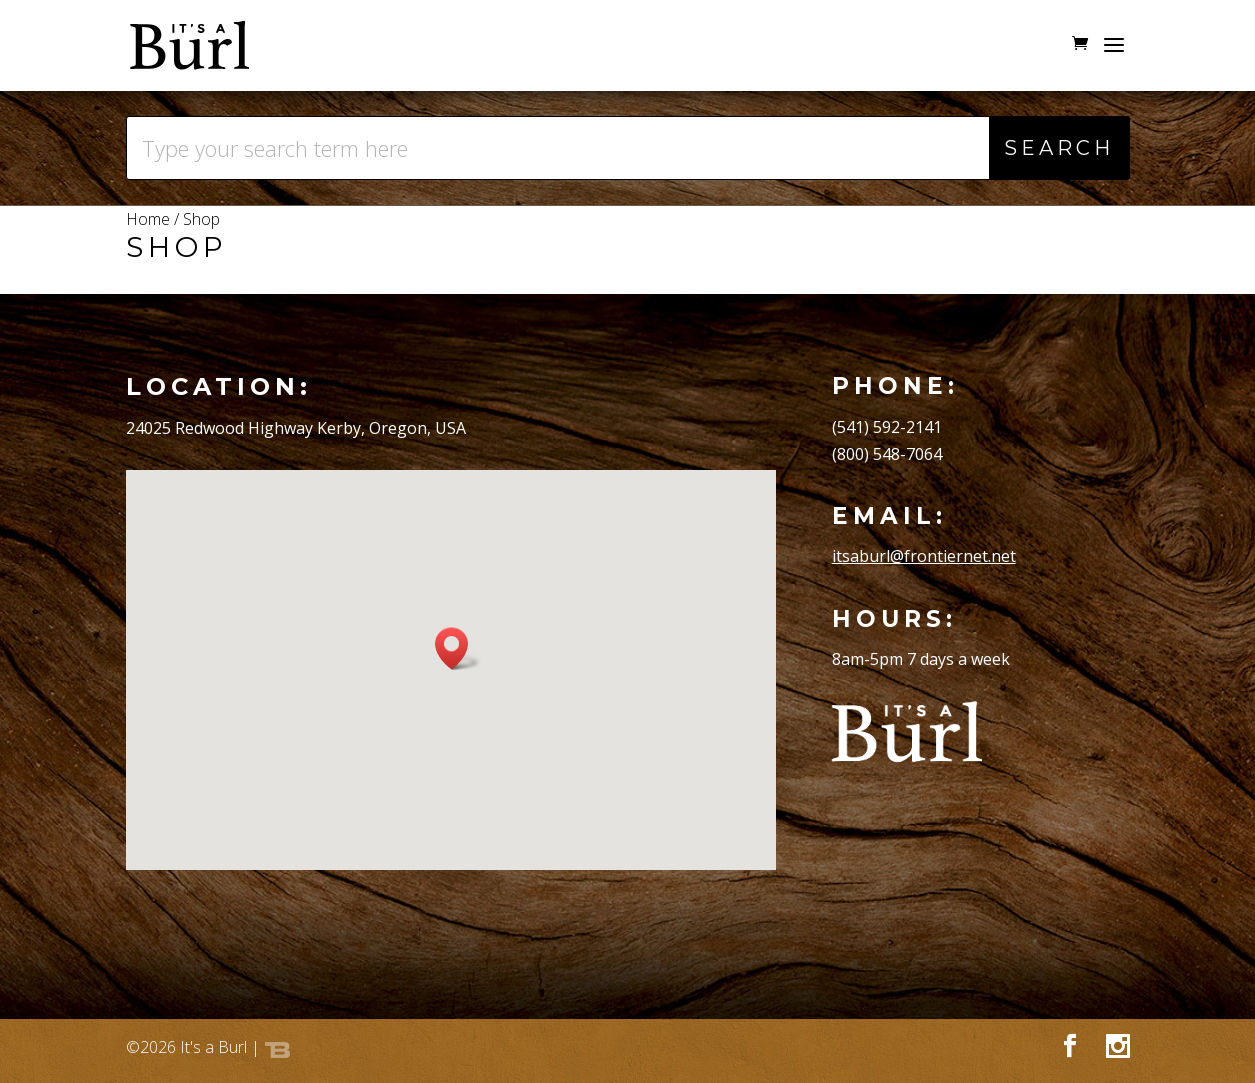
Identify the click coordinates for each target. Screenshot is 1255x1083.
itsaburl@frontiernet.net (924, 556)
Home (148, 219)
